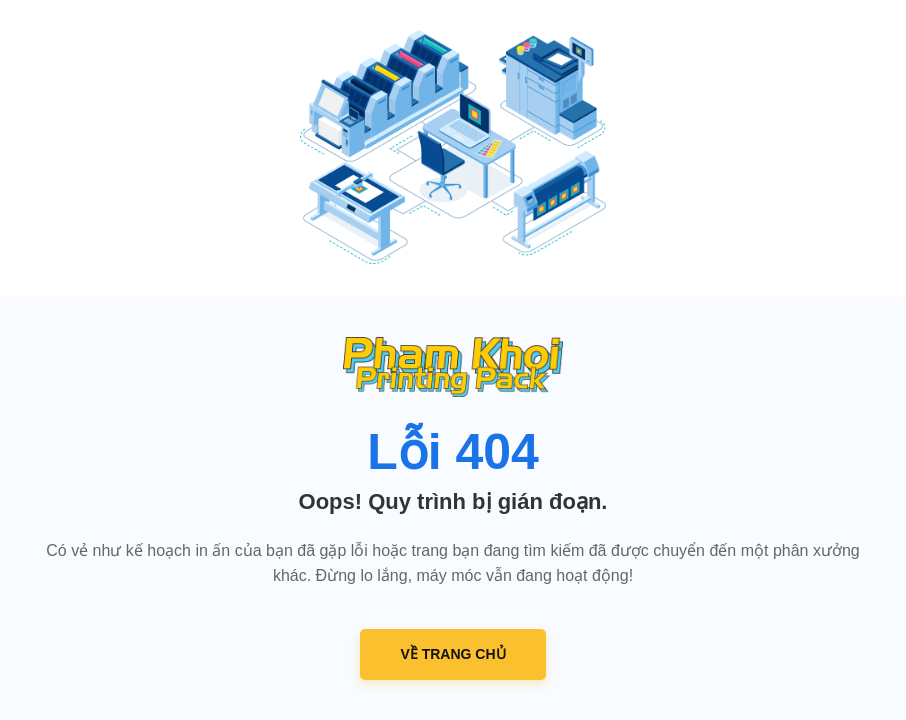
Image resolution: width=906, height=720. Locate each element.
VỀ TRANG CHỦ (452, 654)
